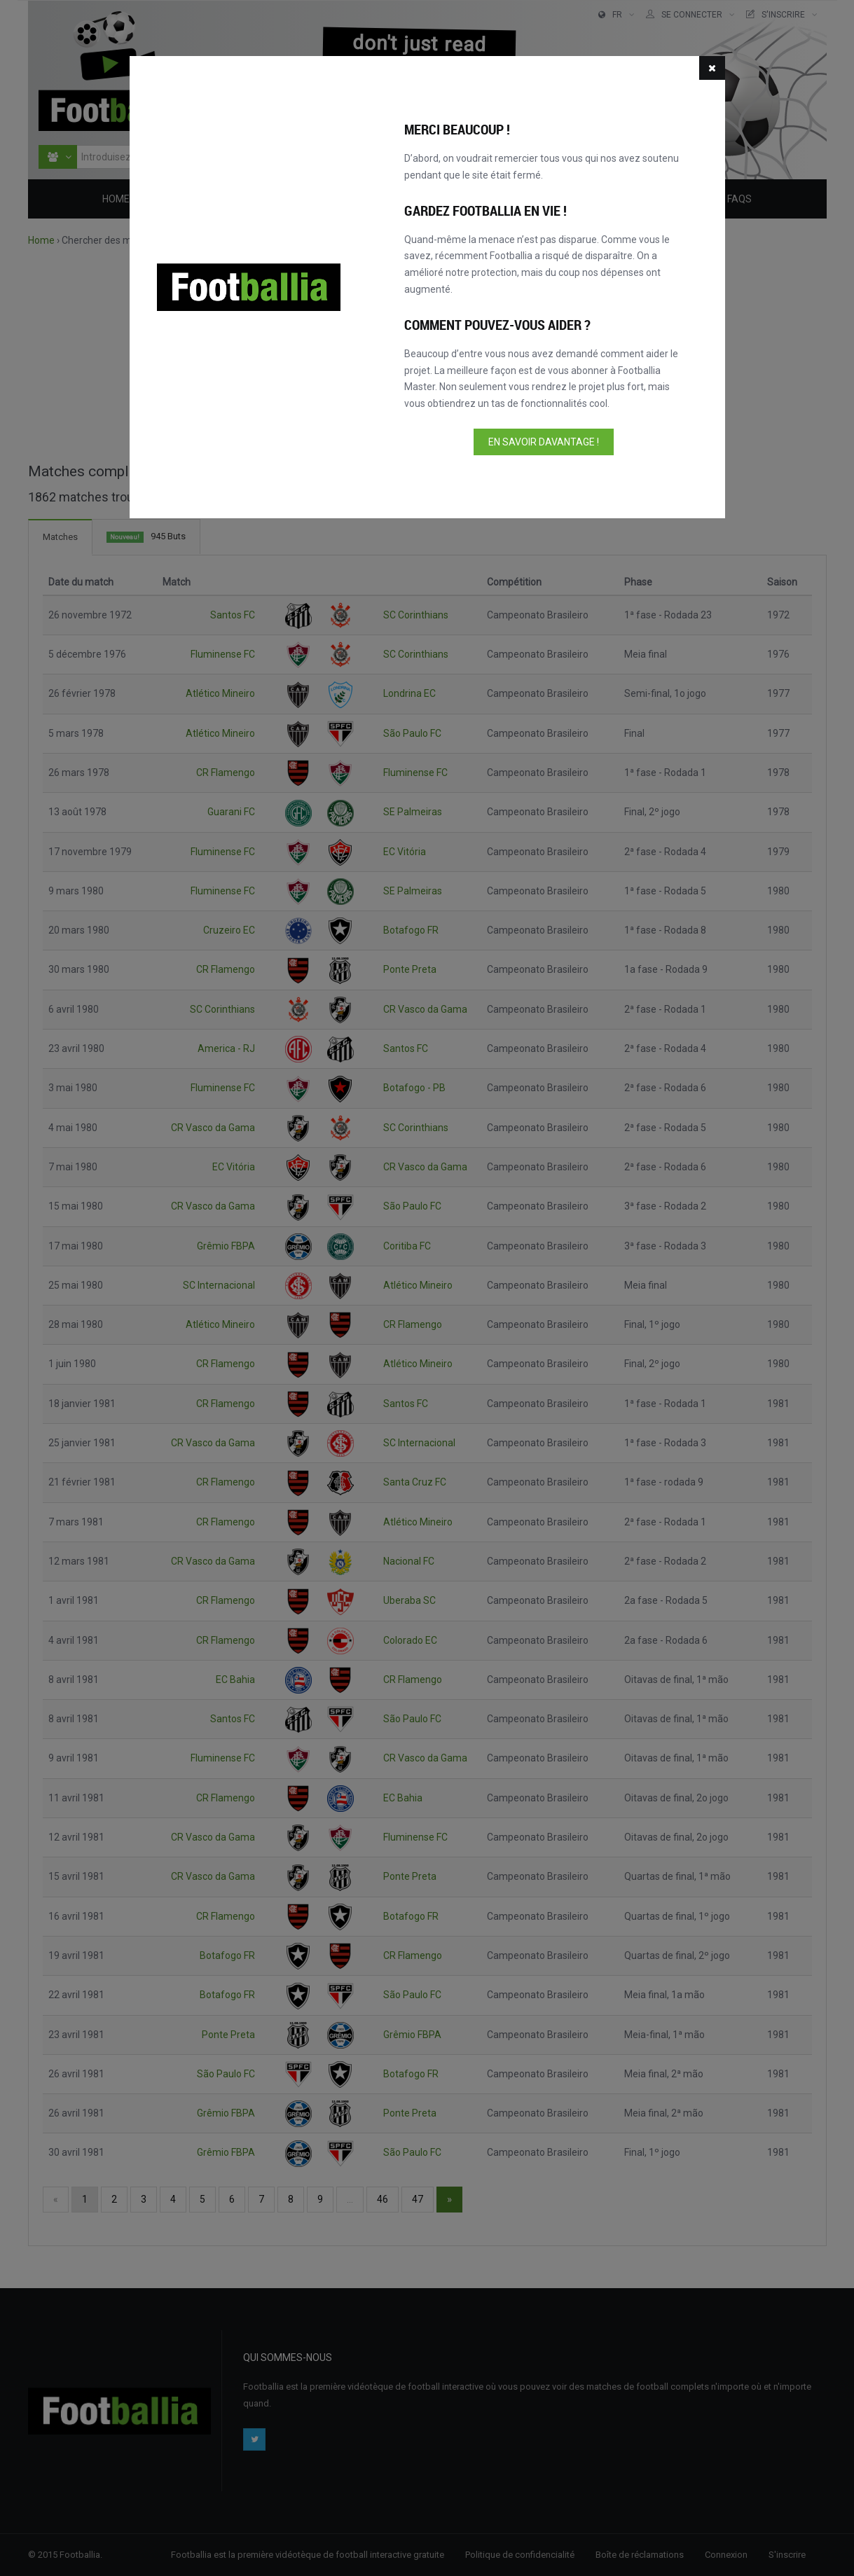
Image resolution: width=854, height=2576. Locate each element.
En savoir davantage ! (543, 442)
